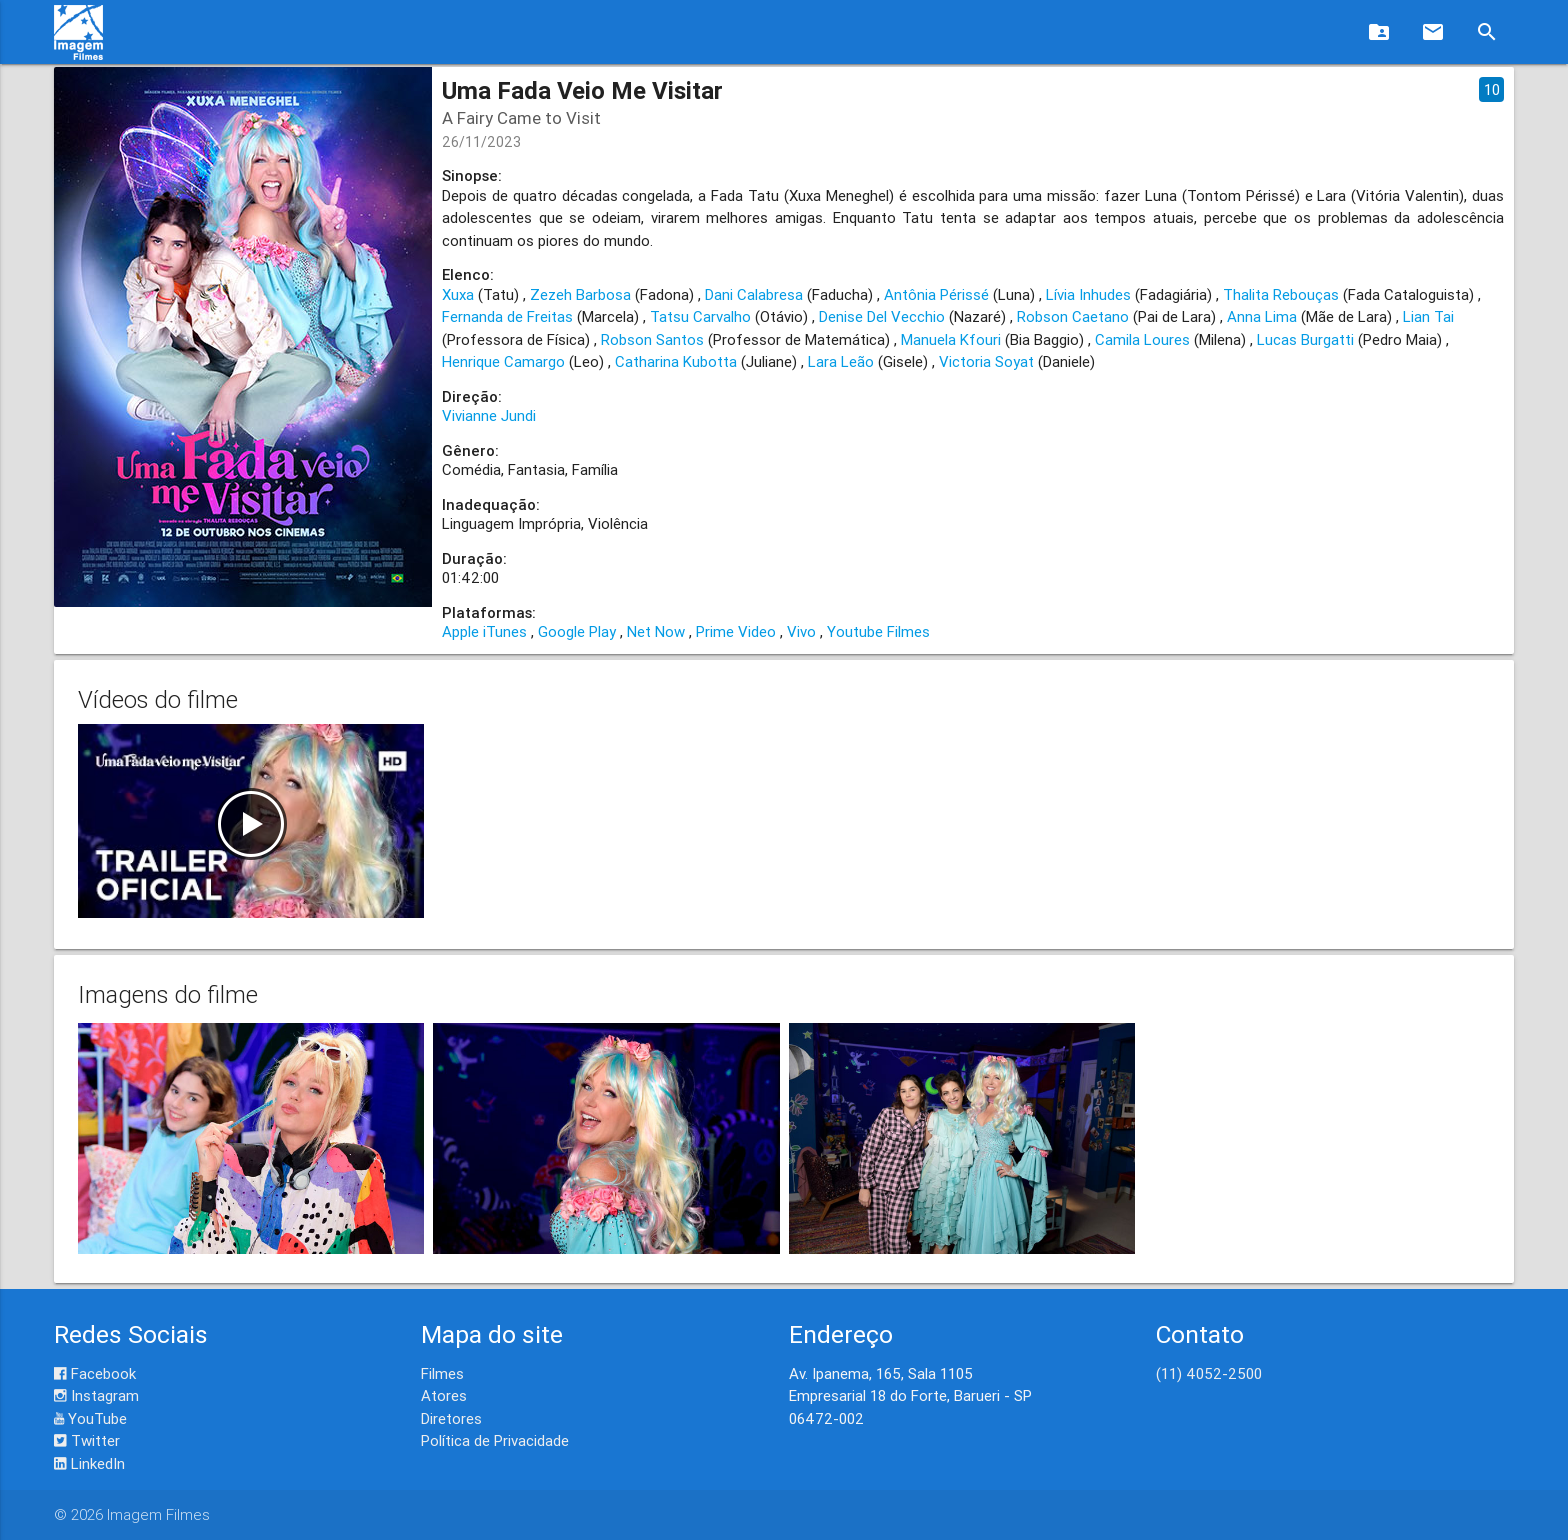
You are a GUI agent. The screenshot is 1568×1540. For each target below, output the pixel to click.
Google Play (577, 631)
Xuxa (458, 294)
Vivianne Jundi (489, 415)
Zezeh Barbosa (580, 294)
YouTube (90, 1418)
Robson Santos (652, 339)
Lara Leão (841, 361)
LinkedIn (89, 1463)
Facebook (95, 1373)
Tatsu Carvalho (700, 316)
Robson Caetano (1073, 316)
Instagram (96, 1395)
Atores (444, 1395)
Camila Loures (1142, 339)
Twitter (87, 1440)
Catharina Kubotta (676, 361)
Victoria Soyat (986, 361)
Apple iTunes (484, 631)
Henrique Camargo (503, 361)
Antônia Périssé (936, 294)
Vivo (801, 631)
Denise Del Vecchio (882, 316)
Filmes (442, 1373)
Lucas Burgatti (1305, 339)
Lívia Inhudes (1088, 294)
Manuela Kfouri (951, 339)
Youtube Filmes (878, 631)
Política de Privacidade (495, 1440)
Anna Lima (1262, 316)
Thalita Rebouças (1281, 294)
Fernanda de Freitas (507, 316)
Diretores (451, 1418)
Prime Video (736, 631)
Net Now (656, 631)
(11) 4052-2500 (1209, 1373)
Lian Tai (1428, 316)
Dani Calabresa (754, 294)
